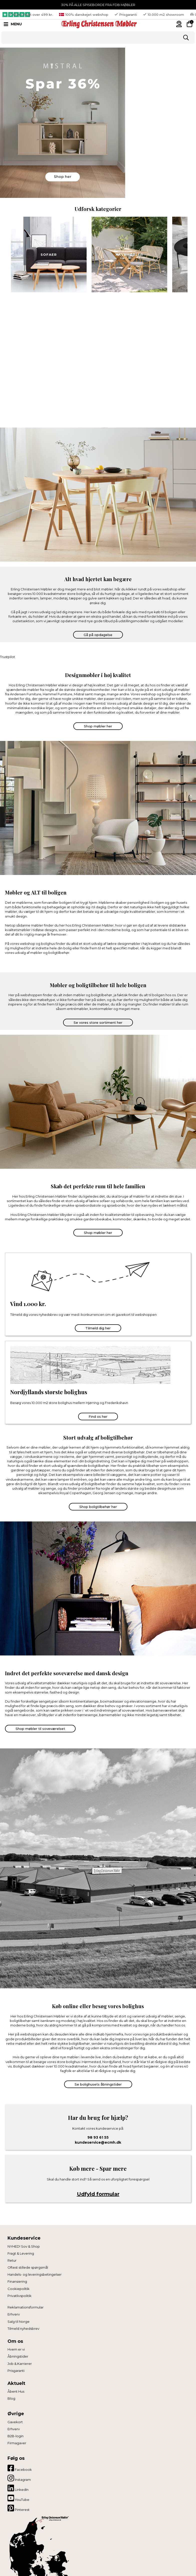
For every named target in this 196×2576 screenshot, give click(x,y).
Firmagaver (17, 2443)
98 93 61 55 (98, 2137)
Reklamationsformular (26, 2307)
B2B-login (16, 2436)
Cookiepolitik (19, 2289)
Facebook (20, 2468)
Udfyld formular (98, 2194)
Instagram (19, 2478)
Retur (12, 2260)
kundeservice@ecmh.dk (98, 2142)
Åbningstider (18, 2356)
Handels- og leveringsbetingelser (35, 2274)
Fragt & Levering (21, 2253)
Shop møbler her (98, 726)
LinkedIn (18, 2488)
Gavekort (15, 2422)
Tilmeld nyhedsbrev (23, 2329)
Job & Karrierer (20, 2364)
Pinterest (19, 2508)
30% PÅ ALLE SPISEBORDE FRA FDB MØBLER (98, 5)
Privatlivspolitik (20, 2296)
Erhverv (14, 2314)
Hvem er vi (16, 2349)
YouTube (18, 2498)
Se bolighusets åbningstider (98, 2084)
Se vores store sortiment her (98, 1022)
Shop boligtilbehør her (98, 1507)
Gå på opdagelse (98, 635)
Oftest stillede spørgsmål (28, 2267)
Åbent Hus (16, 2391)
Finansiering (17, 2281)
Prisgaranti (16, 2371)
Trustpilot (7, 657)
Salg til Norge (19, 2322)
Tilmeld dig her (98, 1328)
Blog (11, 2398)
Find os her (98, 1416)
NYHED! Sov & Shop (24, 2246)
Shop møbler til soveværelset (40, 1729)
